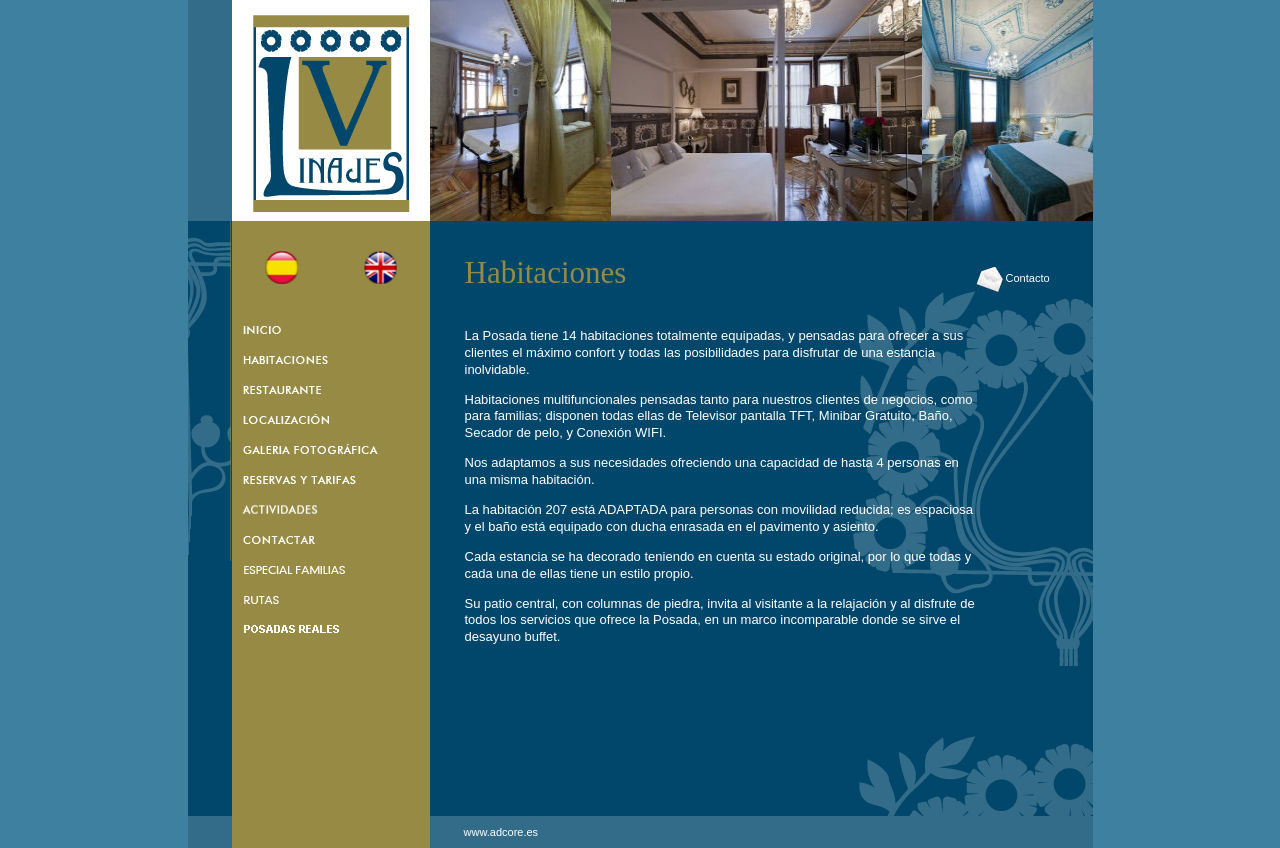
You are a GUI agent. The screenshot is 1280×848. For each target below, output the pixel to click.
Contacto (1013, 278)
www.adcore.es (501, 832)
